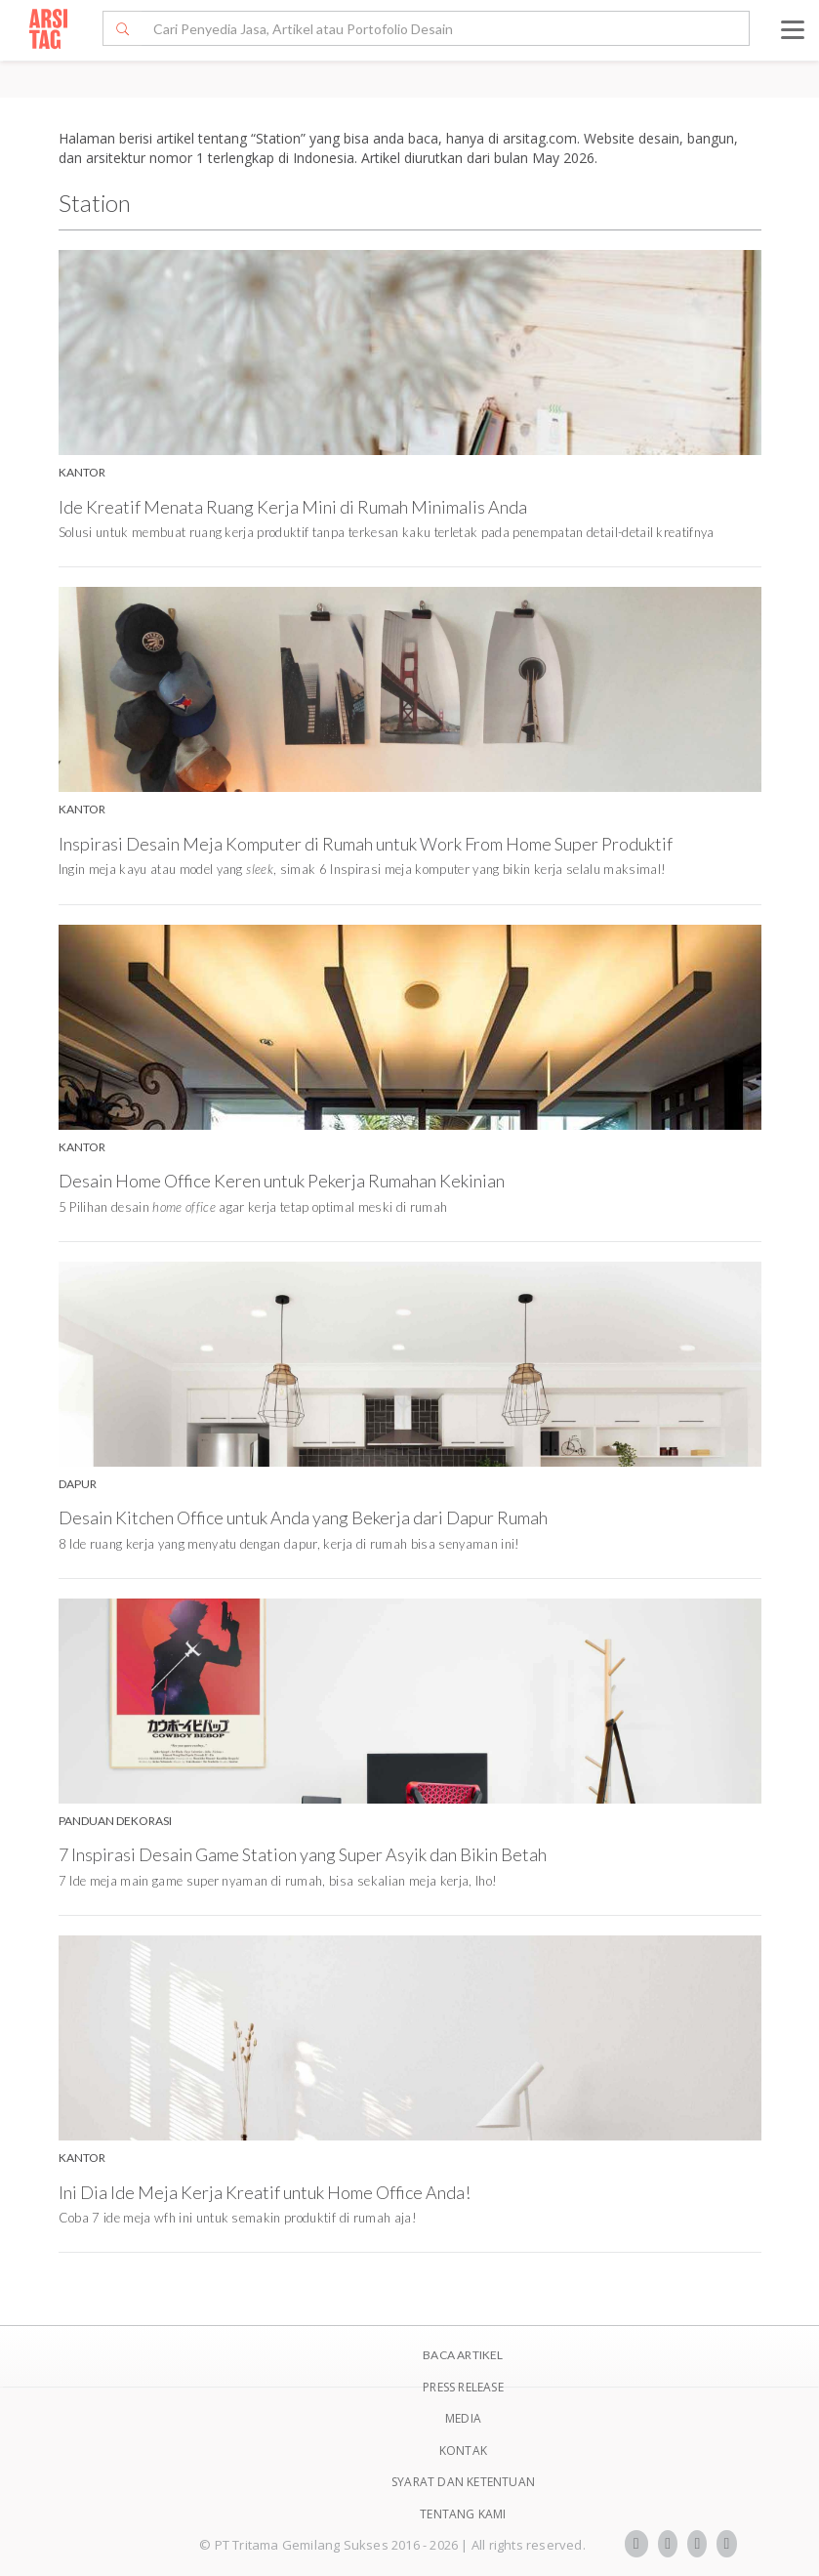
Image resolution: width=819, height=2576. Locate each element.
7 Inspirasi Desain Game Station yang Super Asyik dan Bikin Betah (303, 1854)
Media (463, 2418)
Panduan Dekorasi (115, 1820)
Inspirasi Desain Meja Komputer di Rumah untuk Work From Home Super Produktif (366, 843)
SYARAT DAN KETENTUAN (463, 2481)
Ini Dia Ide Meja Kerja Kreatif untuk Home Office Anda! (265, 2192)
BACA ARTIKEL (463, 2354)
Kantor (82, 472)
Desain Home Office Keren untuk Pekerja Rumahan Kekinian (282, 1180)
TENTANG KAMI (463, 2514)
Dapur (78, 1483)
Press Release (463, 2387)
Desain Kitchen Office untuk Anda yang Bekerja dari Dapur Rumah (303, 1517)
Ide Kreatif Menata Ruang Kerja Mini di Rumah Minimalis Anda (293, 507)
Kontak (463, 2450)
